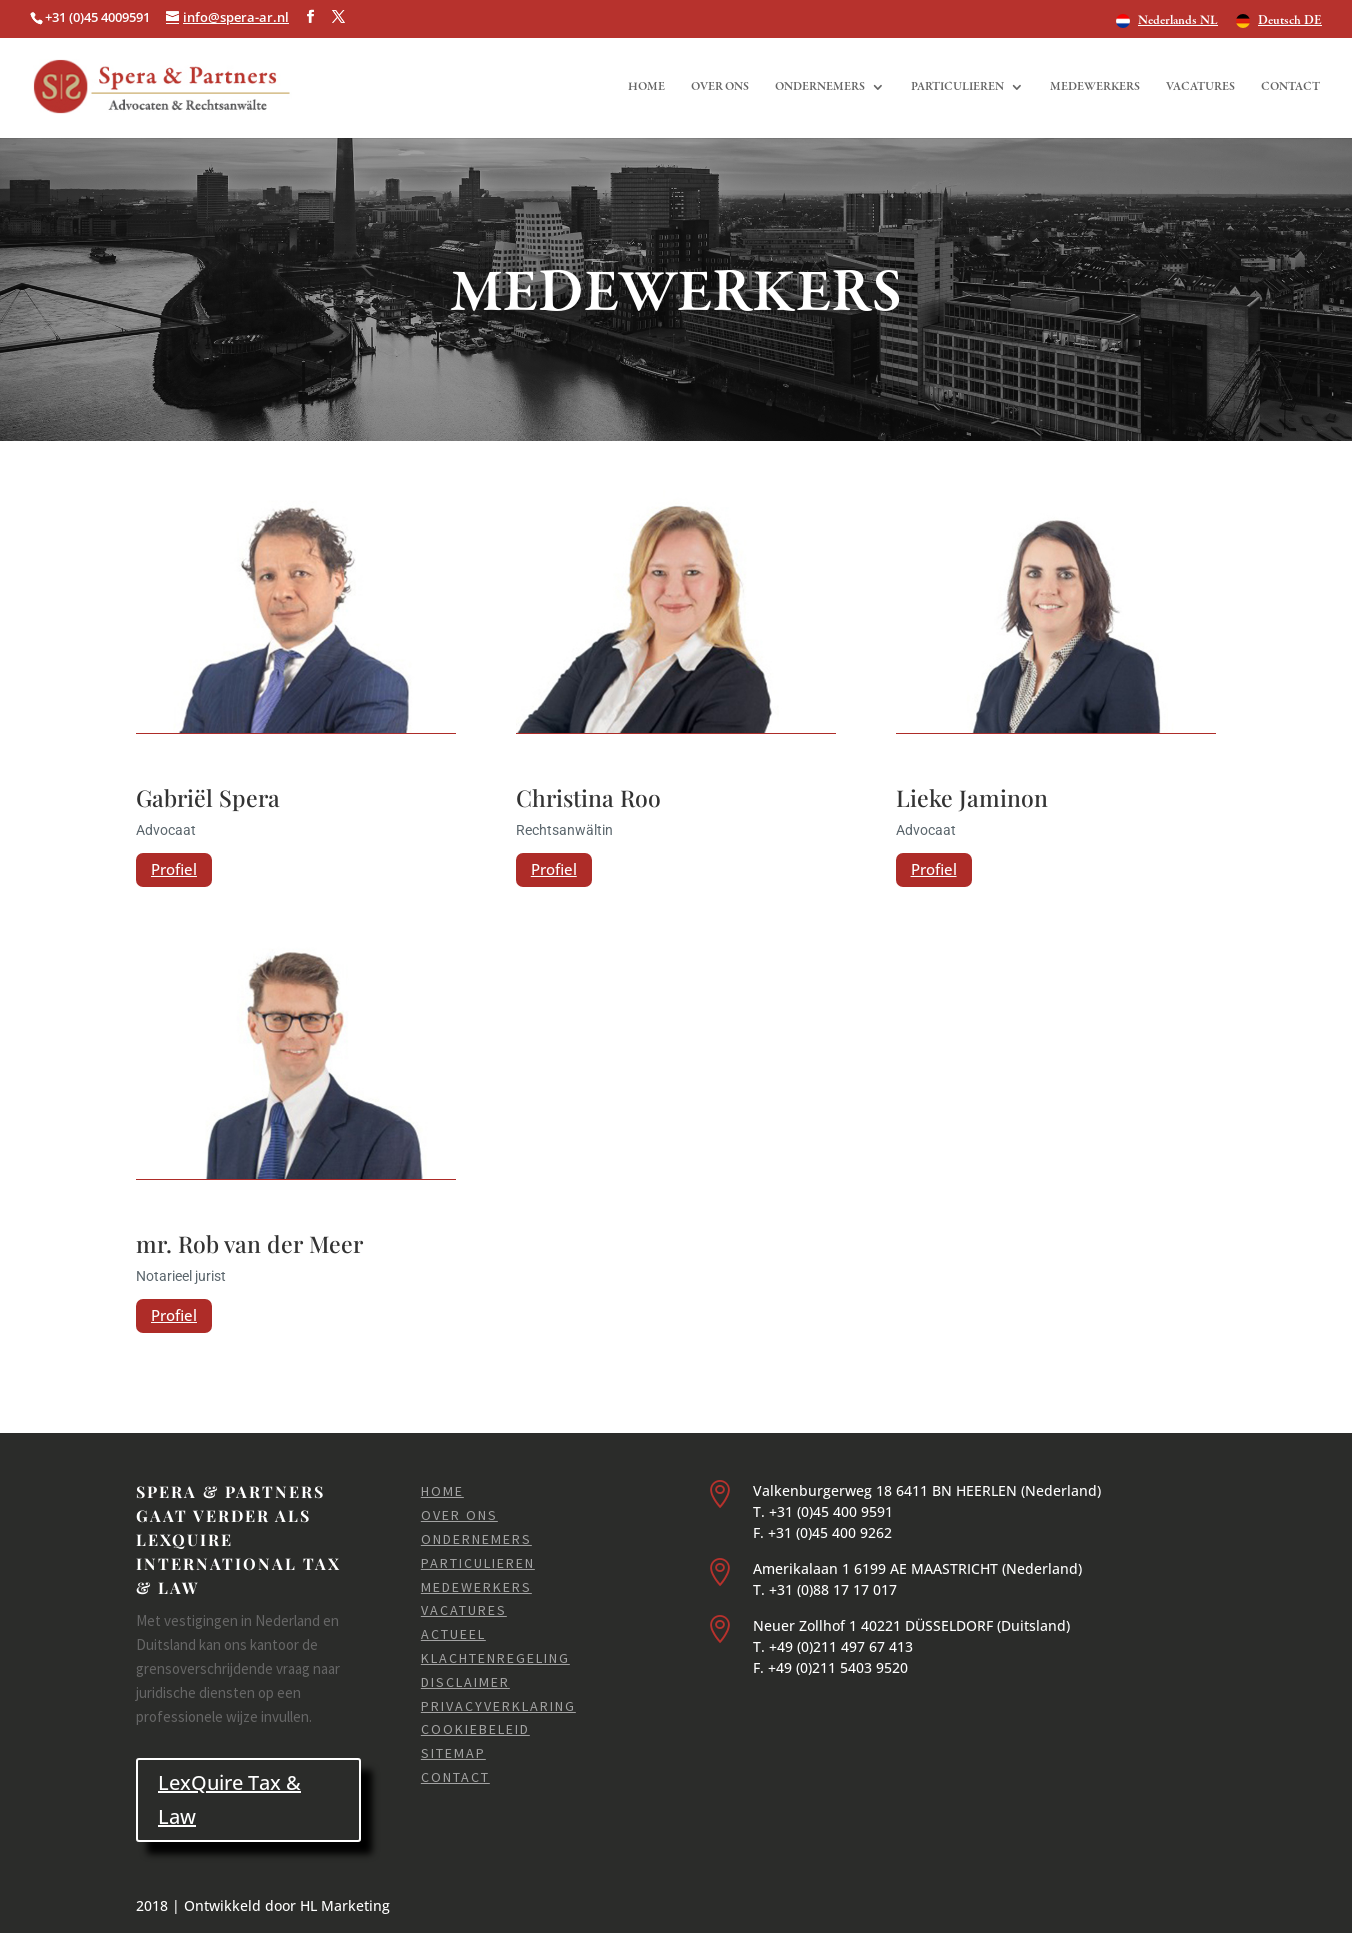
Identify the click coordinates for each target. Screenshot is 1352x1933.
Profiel (174, 869)
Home (646, 87)
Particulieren (957, 87)
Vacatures (1200, 87)
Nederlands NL (1178, 21)
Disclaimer (465, 1682)
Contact (1290, 87)
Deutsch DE (1290, 21)
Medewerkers (1095, 87)
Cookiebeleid (475, 1729)
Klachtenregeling (495, 1658)
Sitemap (453, 1753)
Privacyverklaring (498, 1706)
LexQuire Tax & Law (229, 1799)
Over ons (720, 87)
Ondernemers (820, 87)
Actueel (453, 1634)
